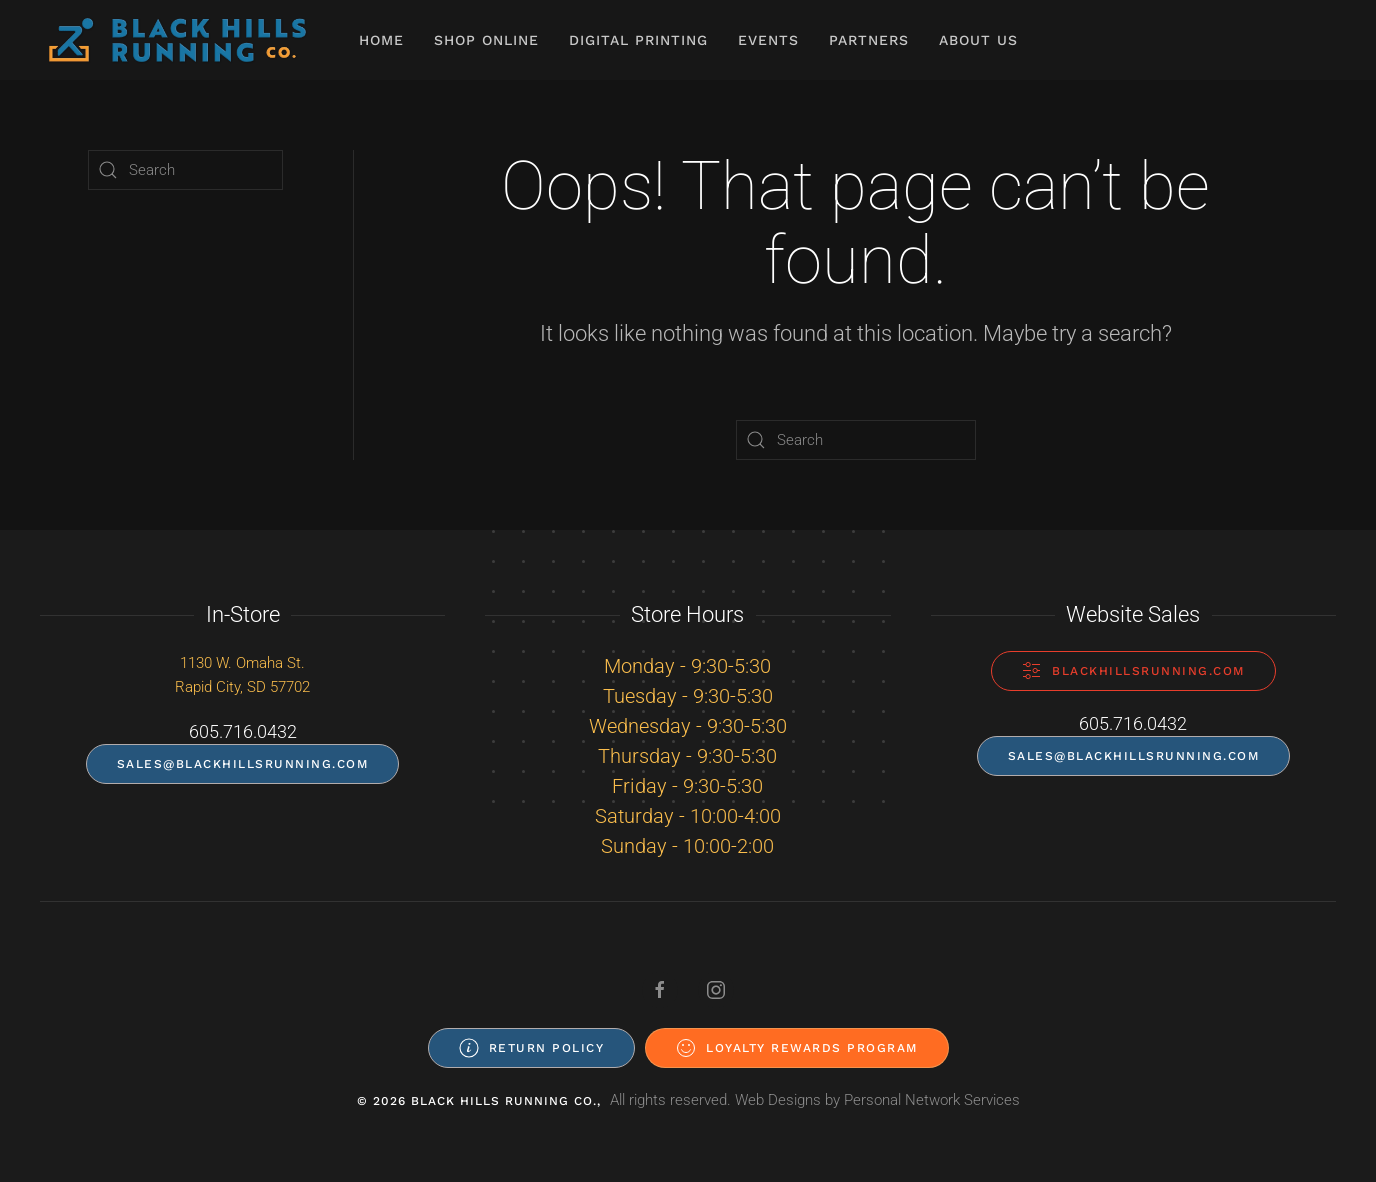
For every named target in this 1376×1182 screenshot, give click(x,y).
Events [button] (768, 40)
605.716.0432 (243, 731)
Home (381, 40)
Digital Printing (638, 40)
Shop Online (486, 40)
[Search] (856, 440)
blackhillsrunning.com (1133, 671)
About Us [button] (978, 40)
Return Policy (532, 1048)
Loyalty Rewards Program (797, 1048)
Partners (869, 40)
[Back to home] (177, 40)
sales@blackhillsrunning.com (243, 764)
